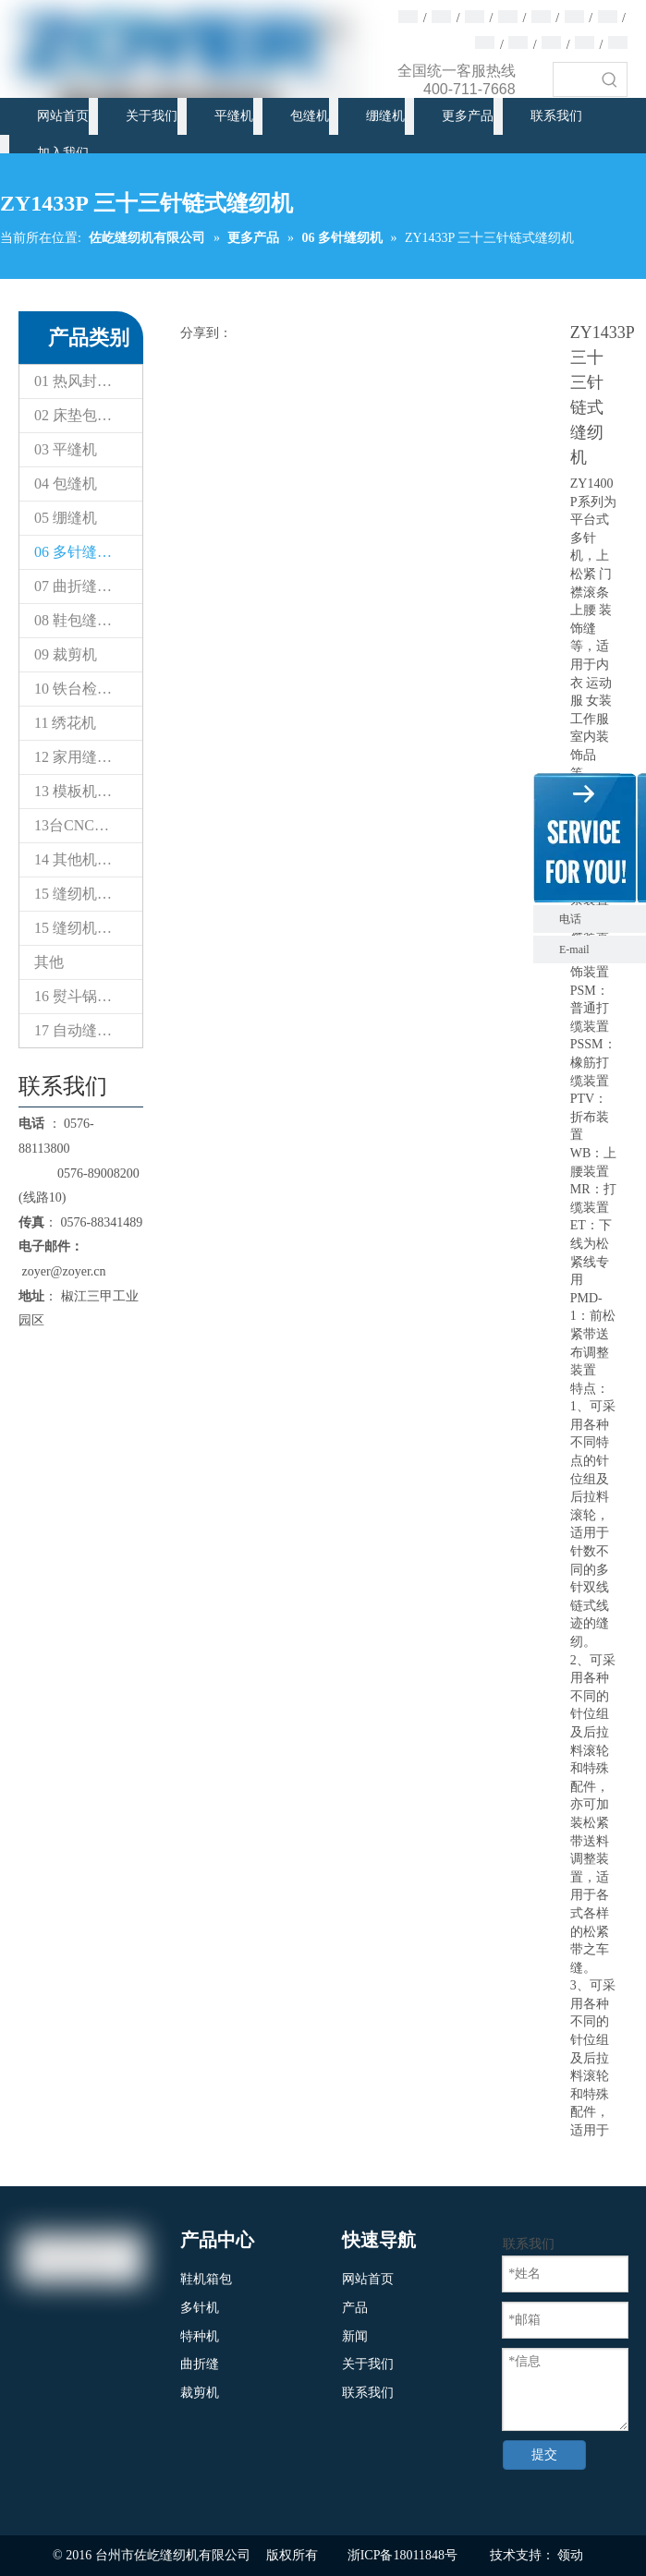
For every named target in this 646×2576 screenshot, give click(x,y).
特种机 (199, 2336)
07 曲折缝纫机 (80, 586)
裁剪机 (199, 2393)
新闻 (355, 2336)
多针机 (199, 2308)
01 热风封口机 (80, 381)
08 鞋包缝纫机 (80, 620)
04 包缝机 (65, 483)
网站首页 (368, 2279)
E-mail (574, 949)
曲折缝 (199, 2364)
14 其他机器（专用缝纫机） (88, 859)
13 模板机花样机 (87, 791)
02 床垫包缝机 (80, 415)
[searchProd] (573, 79)
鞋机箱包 (206, 2279)
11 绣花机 (65, 723)
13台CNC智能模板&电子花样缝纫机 (88, 825)
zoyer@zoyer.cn (62, 1271)
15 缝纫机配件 (80, 893)
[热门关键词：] (610, 79)
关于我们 (368, 2364)
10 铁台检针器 (80, 688)
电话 (598, 919)
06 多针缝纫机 (80, 552)
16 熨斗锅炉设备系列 (88, 996)
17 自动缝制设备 (87, 1030)
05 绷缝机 (65, 518)
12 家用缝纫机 (80, 757)
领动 (570, 2555)
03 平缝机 (65, 449)
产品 (355, 2308)
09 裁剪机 (65, 654)
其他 (49, 962)
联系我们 (368, 2393)
